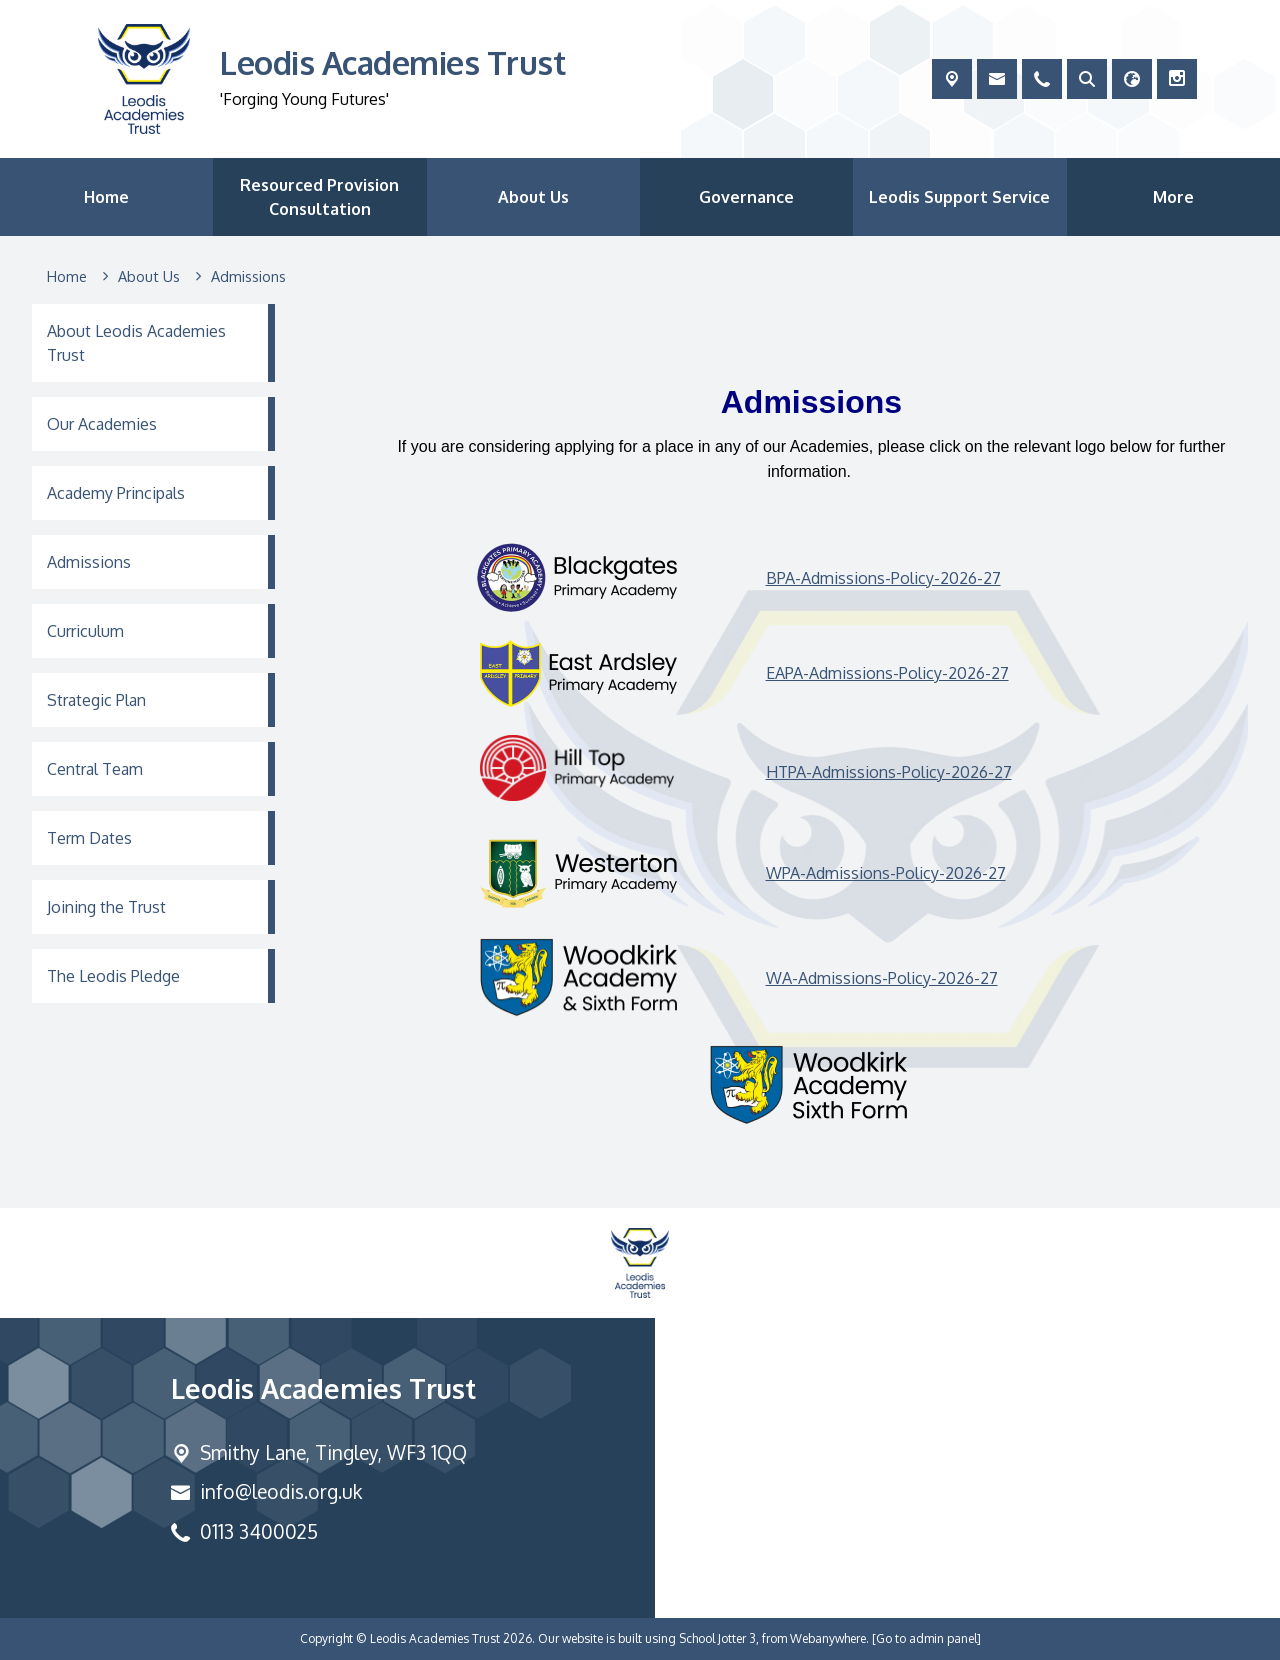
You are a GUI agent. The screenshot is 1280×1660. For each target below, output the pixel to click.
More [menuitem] (1173, 197)
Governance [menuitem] (746, 197)
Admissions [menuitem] (89, 562)
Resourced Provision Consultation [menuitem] (319, 197)
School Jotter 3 (717, 1638)
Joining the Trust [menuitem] (106, 907)
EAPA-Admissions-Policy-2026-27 (887, 673)
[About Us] (149, 277)
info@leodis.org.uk (281, 1491)
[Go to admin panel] (926, 1638)
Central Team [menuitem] (95, 769)
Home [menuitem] (106, 197)
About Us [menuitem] (533, 197)
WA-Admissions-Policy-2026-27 (882, 977)
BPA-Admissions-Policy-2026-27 (883, 577)
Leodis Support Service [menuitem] (959, 197)
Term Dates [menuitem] (89, 838)
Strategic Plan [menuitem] (96, 700)
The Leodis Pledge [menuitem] (113, 976)
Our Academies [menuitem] (102, 424)
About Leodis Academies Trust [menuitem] (136, 343)
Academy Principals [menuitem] (116, 493)
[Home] (67, 277)
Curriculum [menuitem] (85, 631)
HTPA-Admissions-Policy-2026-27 (889, 772)
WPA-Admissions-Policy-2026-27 (886, 873)
